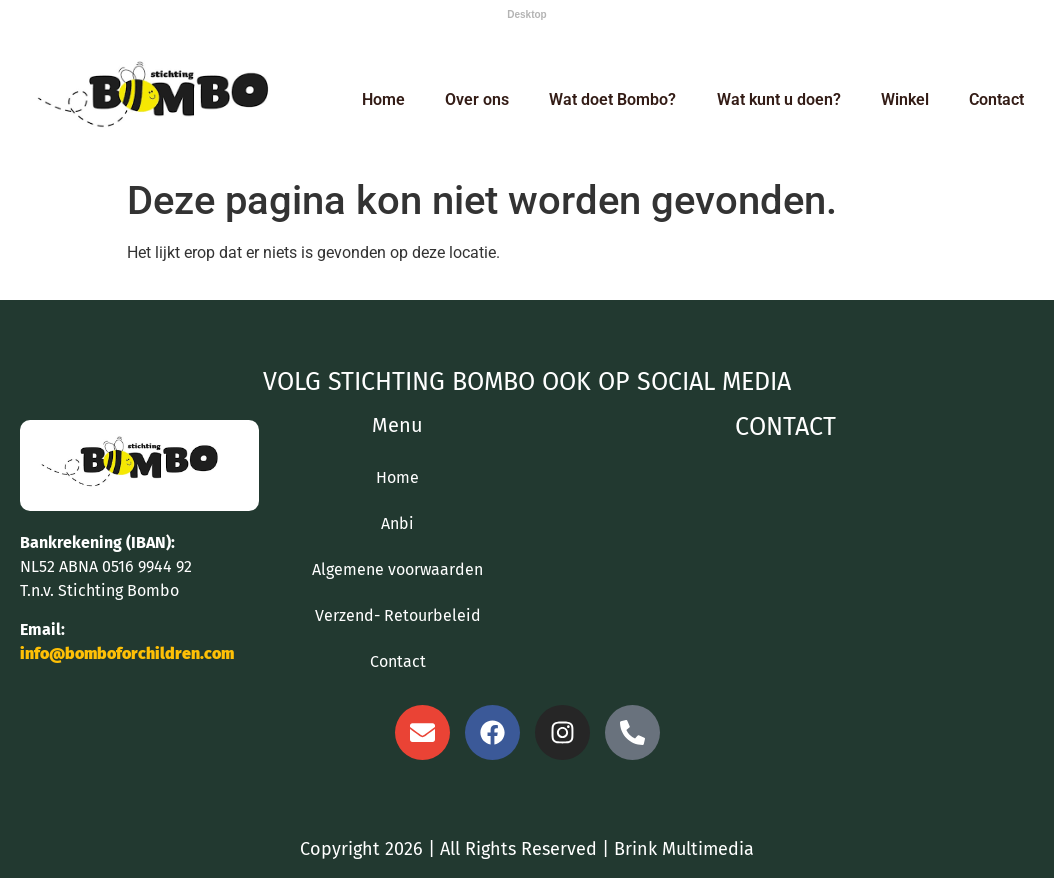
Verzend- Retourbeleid (398, 615)
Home (383, 99)
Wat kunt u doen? (779, 99)
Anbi (397, 523)
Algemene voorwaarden (397, 569)
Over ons (477, 99)
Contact (996, 99)
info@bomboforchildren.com (127, 653)
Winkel (905, 99)
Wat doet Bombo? (612, 99)
